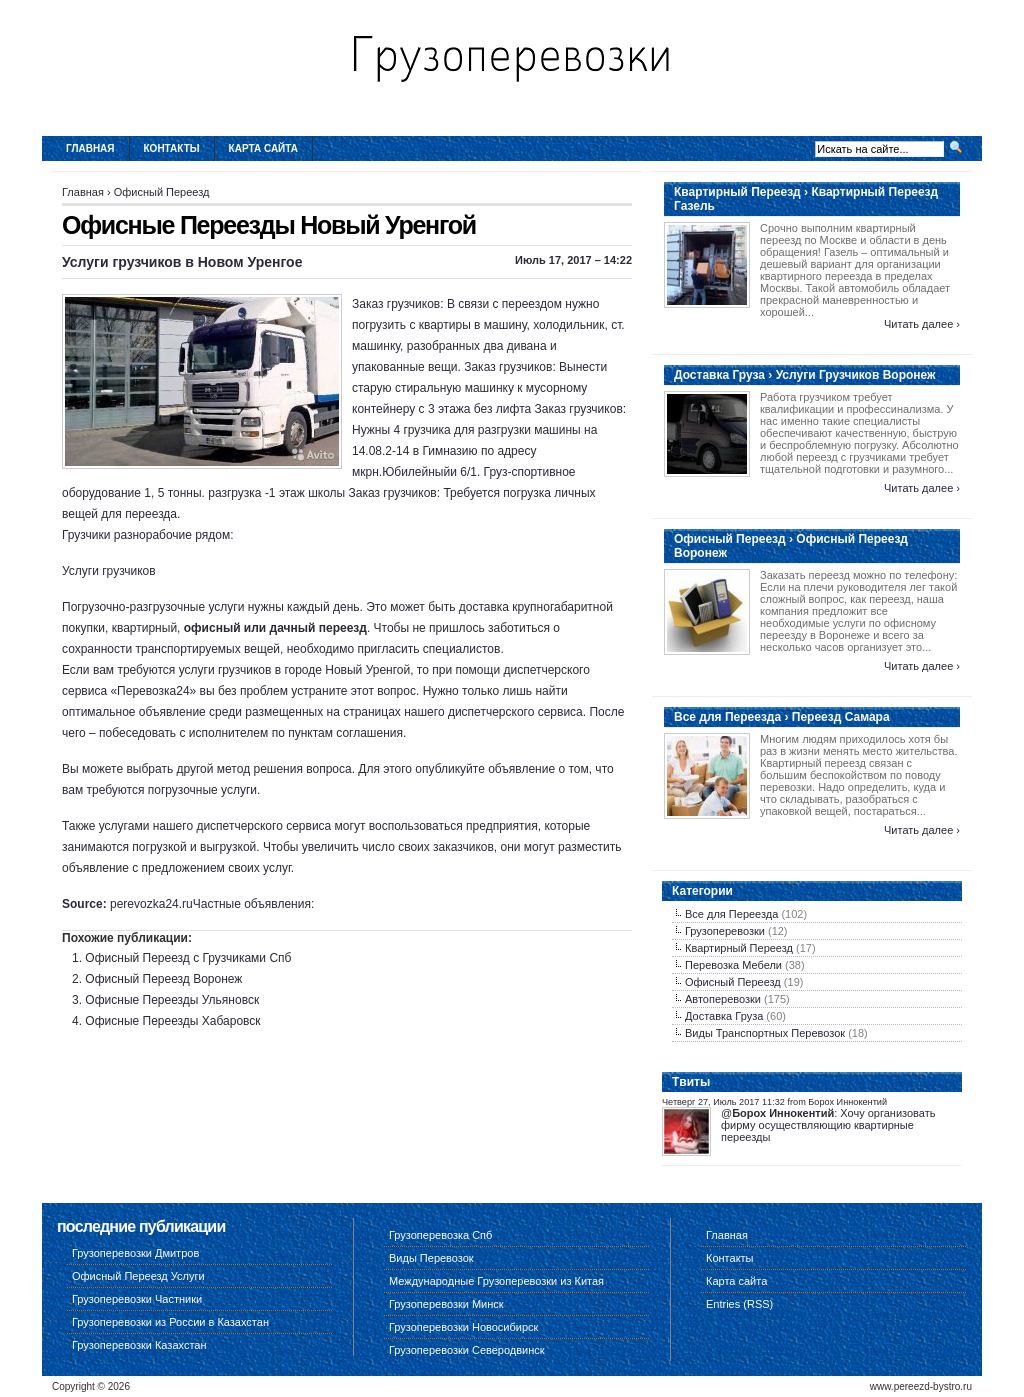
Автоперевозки (723, 999)
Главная (90, 148)
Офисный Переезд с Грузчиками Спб (188, 958)
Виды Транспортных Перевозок (765, 1033)
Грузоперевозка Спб (440, 1235)
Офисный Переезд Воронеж (163, 979)
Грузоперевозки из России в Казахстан (170, 1322)
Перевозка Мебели (733, 965)
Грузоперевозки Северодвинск (467, 1350)
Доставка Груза (724, 1016)
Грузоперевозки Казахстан (139, 1345)
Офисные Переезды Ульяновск (172, 1000)
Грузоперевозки (725, 931)
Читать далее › (922, 324)
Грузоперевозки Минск (446, 1304)
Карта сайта (263, 148)
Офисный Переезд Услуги (138, 1276)
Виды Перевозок (431, 1258)
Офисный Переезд (162, 192)
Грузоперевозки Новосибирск (463, 1327)
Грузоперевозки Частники (137, 1299)
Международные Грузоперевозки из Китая (496, 1281)
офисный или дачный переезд (275, 628)
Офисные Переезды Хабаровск (172, 1021)
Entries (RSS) (739, 1304)
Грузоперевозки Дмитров (135, 1253)
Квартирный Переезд (739, 948)
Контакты (172, 148)
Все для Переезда (731, 914)
